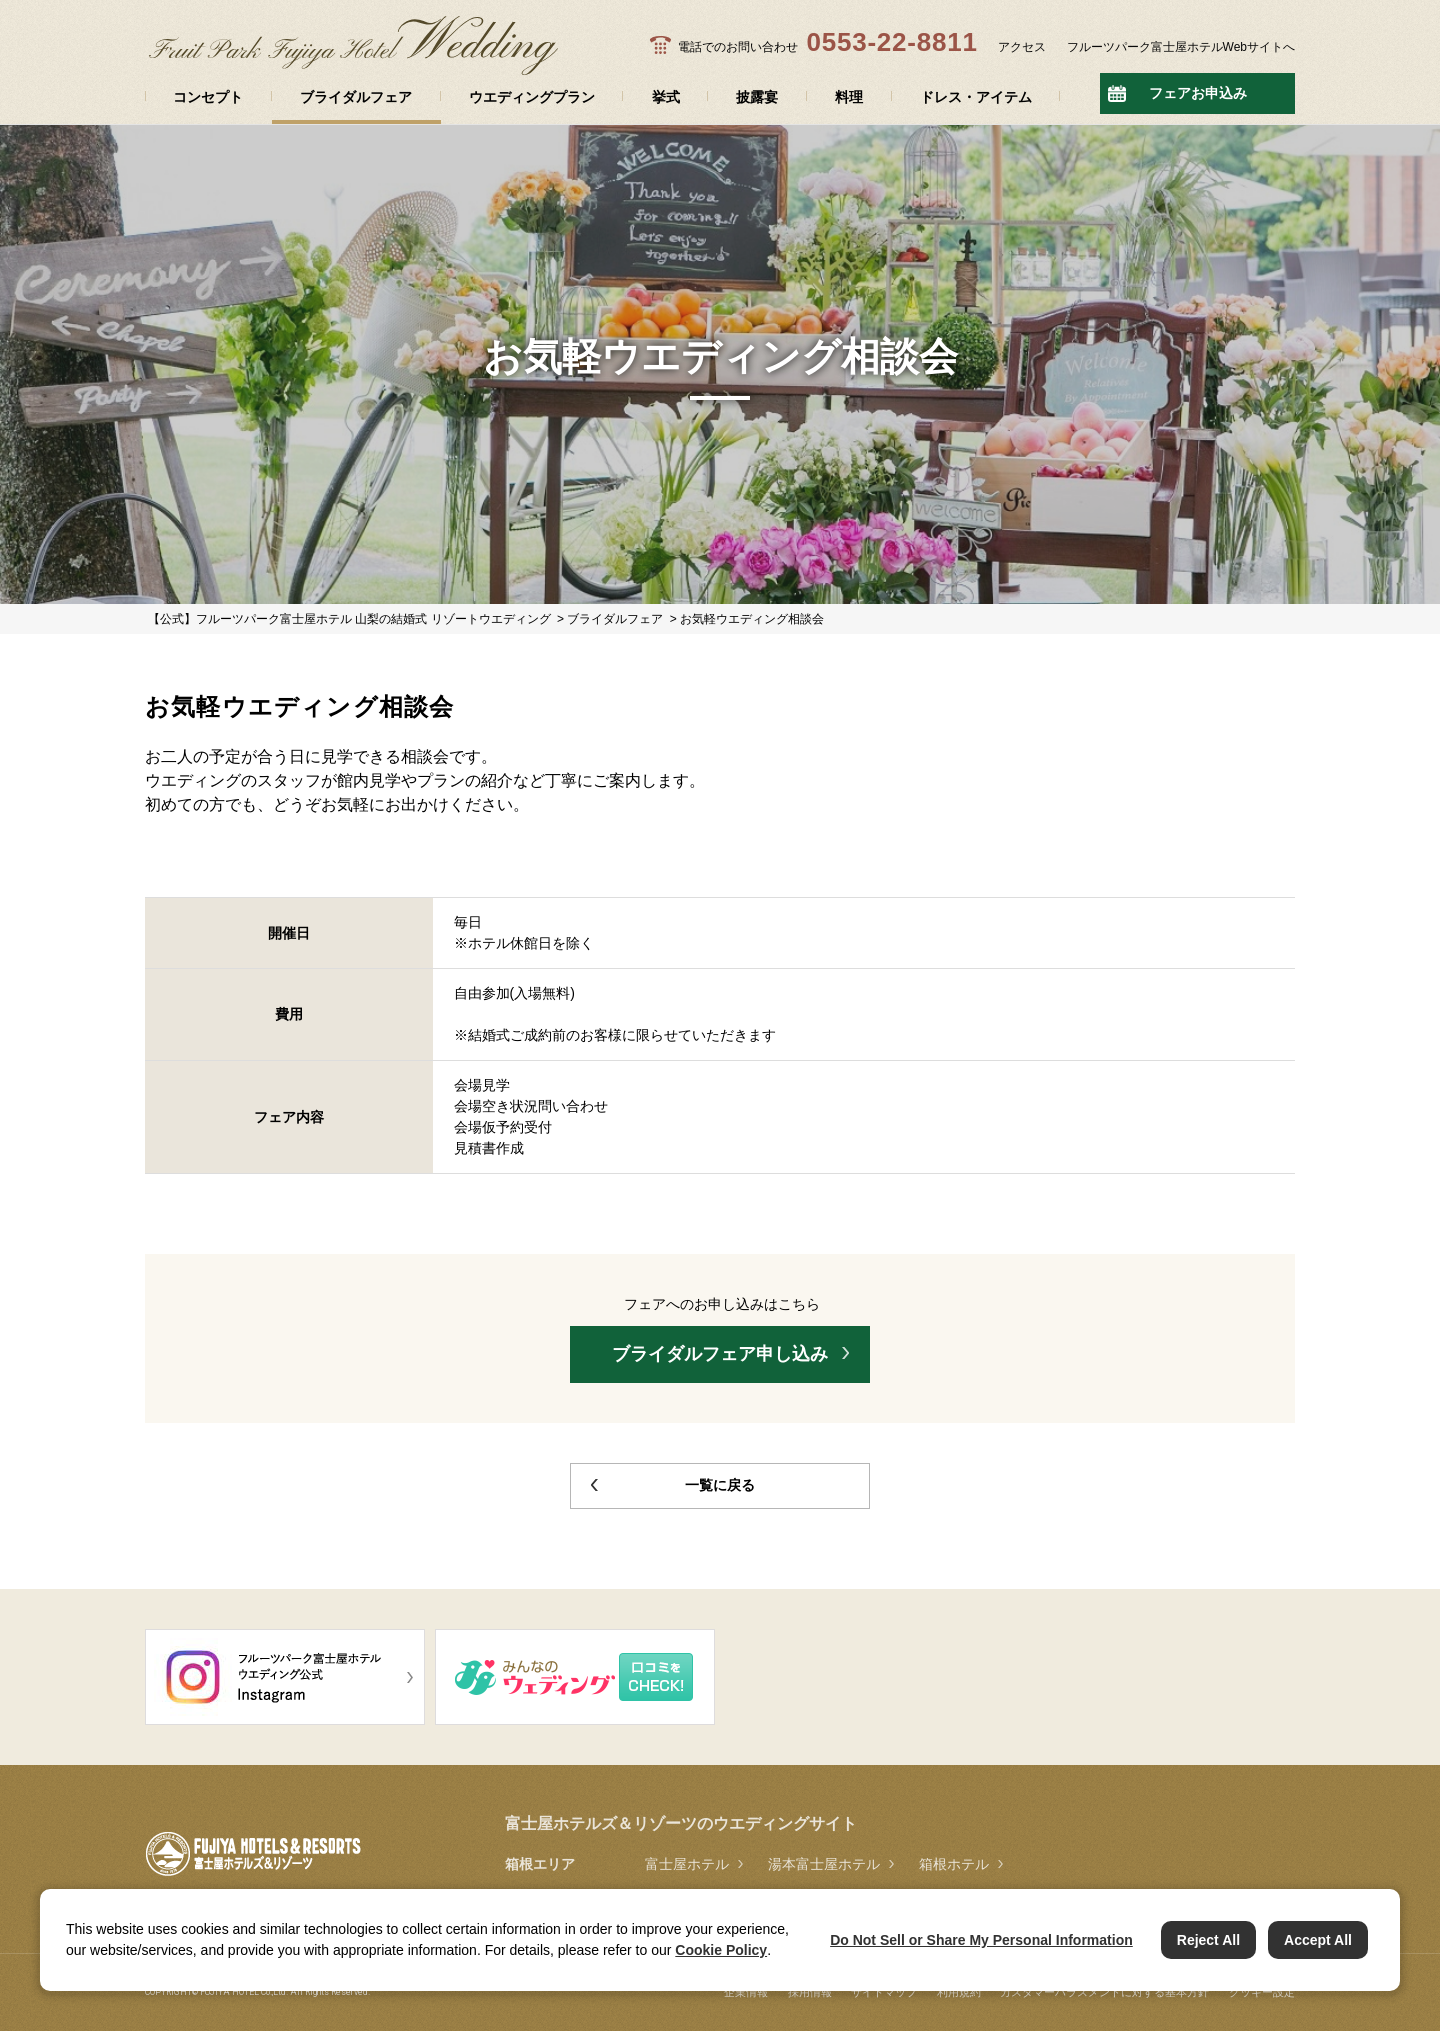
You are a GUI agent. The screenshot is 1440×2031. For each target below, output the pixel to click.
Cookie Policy (721, 1950)
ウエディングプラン (532, 97)
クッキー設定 (1262, 1992)
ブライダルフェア (356, 97)
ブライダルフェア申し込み (720, 1354)
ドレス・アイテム (976, 97)
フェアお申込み (1198, 93)
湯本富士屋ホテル (824, 1864)
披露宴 (757, 97)
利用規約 (959, 1992)
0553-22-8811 (891, 42)
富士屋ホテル (687, 1864)
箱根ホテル (954, 1864)
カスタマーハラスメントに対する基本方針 (1104, 1992)
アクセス (1022, 47)
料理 (849, 97)
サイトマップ (884, 1992)
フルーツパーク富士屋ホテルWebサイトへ (1181, 47)
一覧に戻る (720, 1485)
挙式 (666, 97)
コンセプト (208, 97)
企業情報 (746, 1992)
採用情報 (810, 1992)
